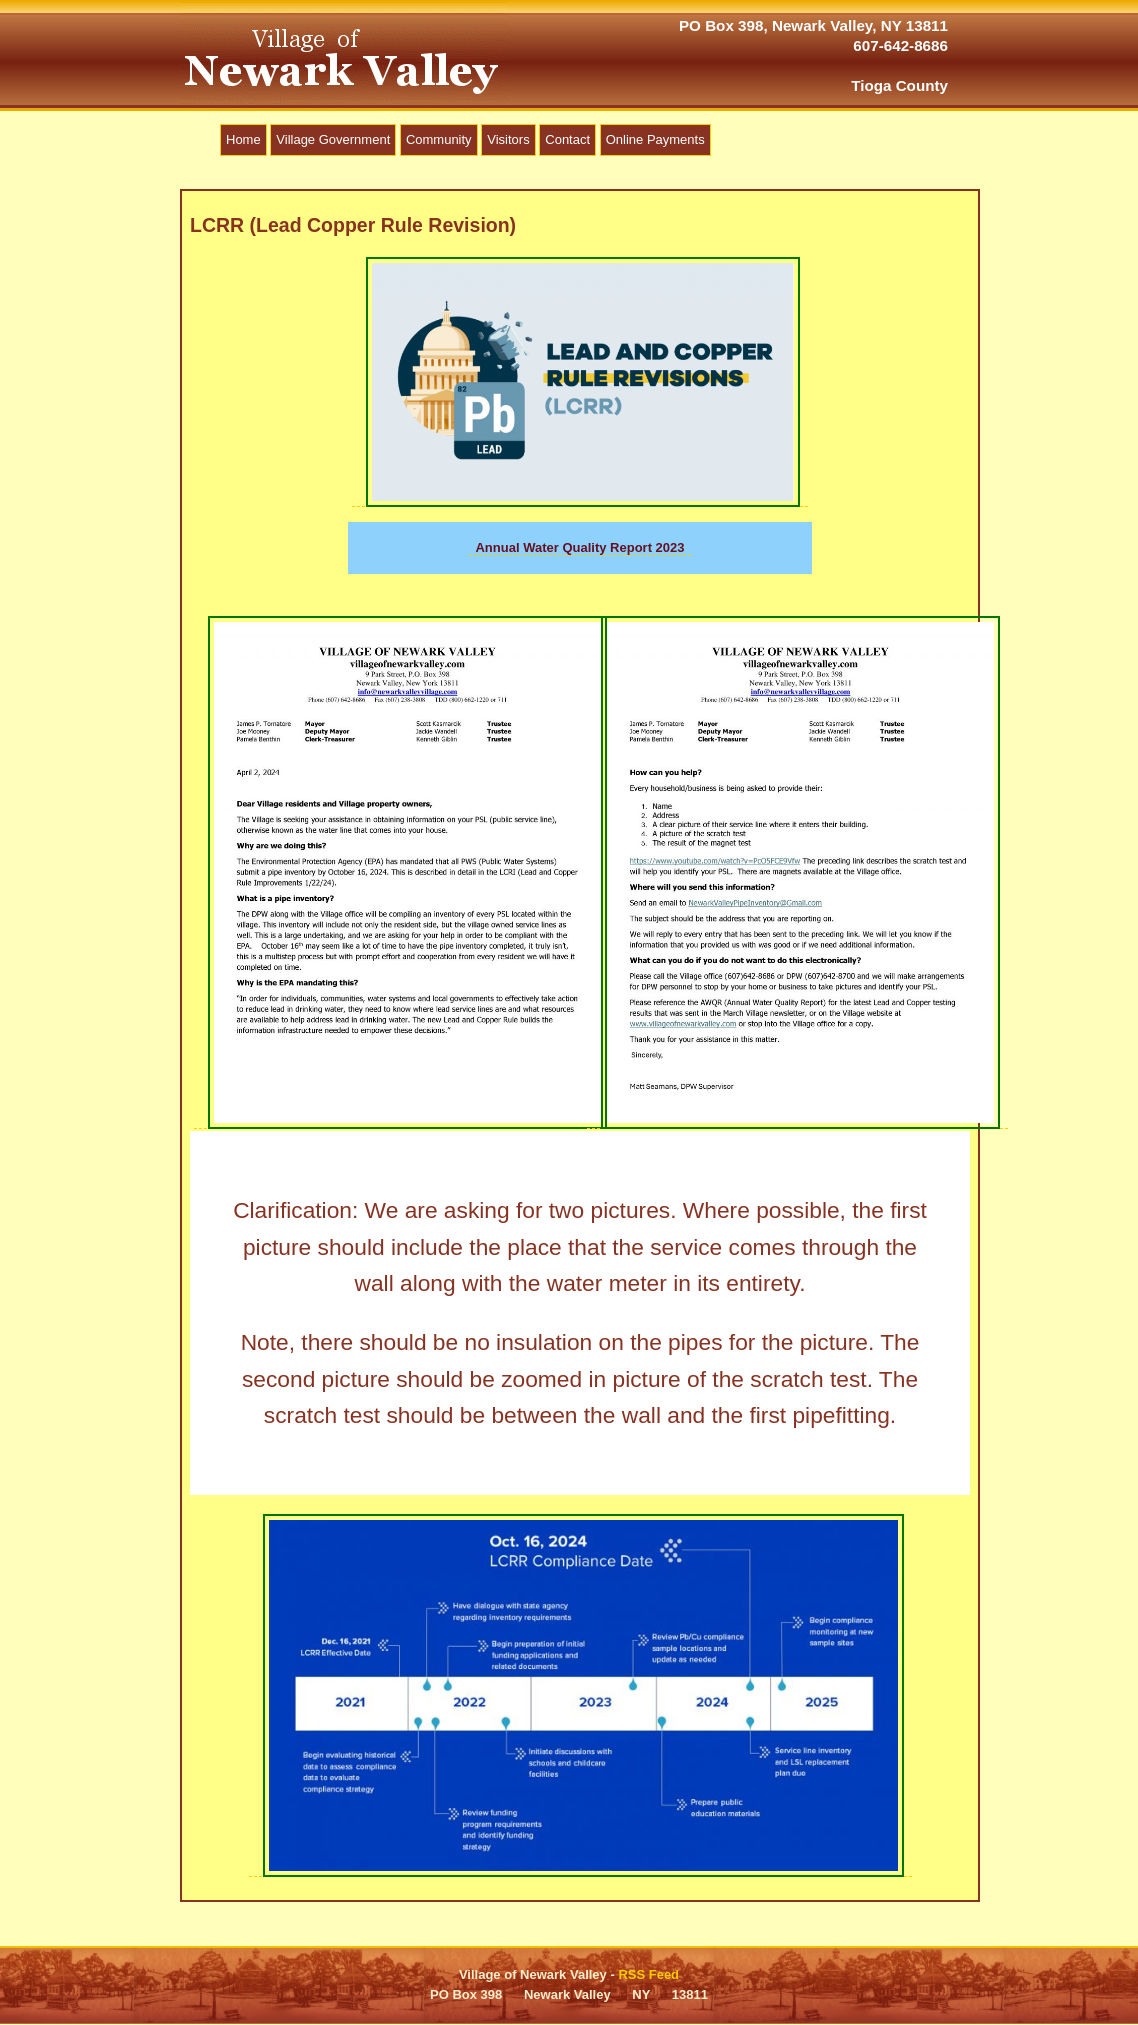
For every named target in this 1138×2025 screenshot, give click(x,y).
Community (439, 139)
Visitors (508, 139)
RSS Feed (648, 1974)
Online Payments (655, 139)
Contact (567, 139)
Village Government (333, 139)
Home (243, 139)
